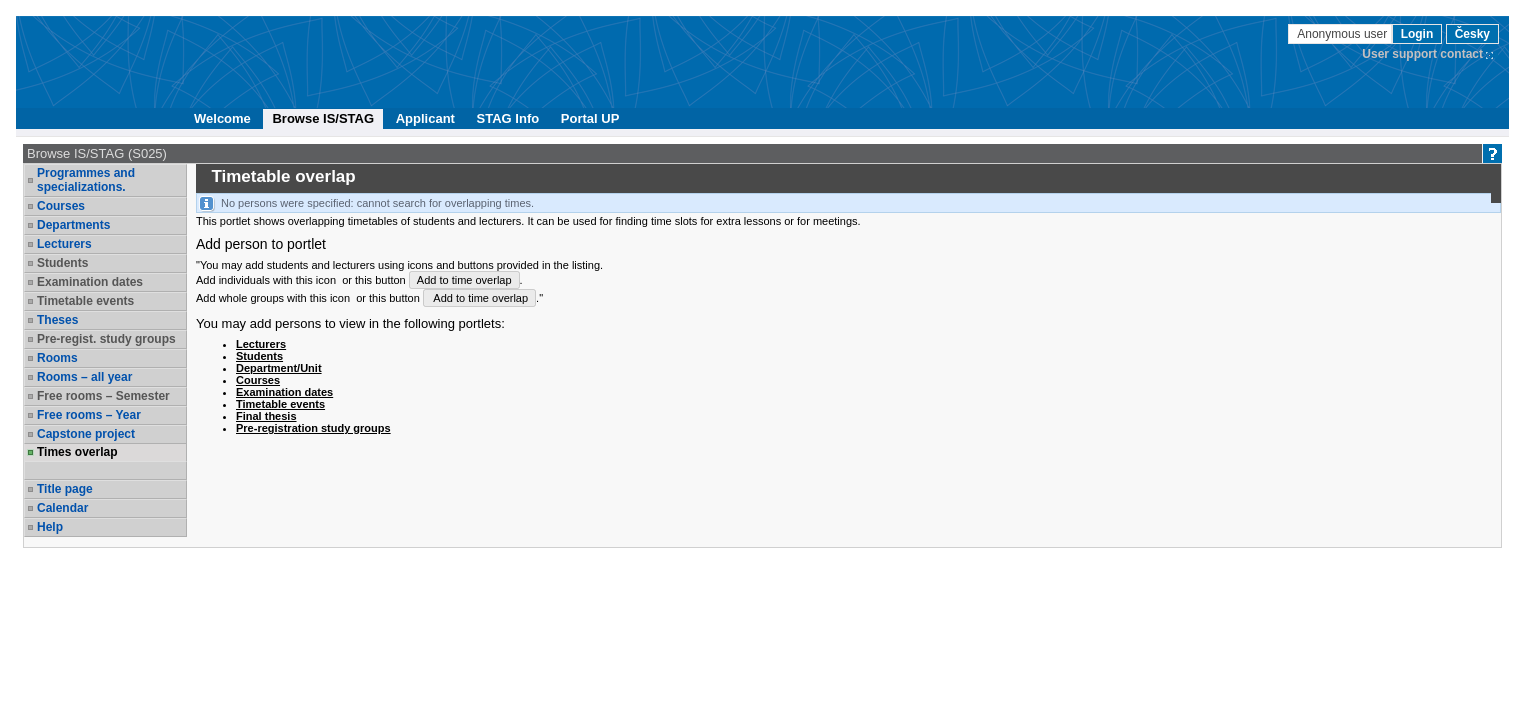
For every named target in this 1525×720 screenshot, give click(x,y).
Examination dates (90, 282)
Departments (73, 225)
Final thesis (266, 416)
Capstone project (86, 434)
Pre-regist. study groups (106, 339)
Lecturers (64, 244)
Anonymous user (1343, 34)
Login (1417, 34)
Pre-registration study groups (313, 428)
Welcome (222, 118)
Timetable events (85, 301)
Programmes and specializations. (86, 180)
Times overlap (77, 452)
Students (62, 263)
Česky (1472, 34)
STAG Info (508, 118)
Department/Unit (279, 368)
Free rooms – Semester (103, 396)
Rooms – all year (84, 377)
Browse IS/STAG (323, 118)
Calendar (62, 508)
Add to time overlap (464, 280)
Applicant (425, 118)
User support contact (1422, 54)
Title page (65, 489)
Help (50, 527)
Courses (61, 206)
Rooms (57, 358)
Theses (57, 320)
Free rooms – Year (89, 415)
